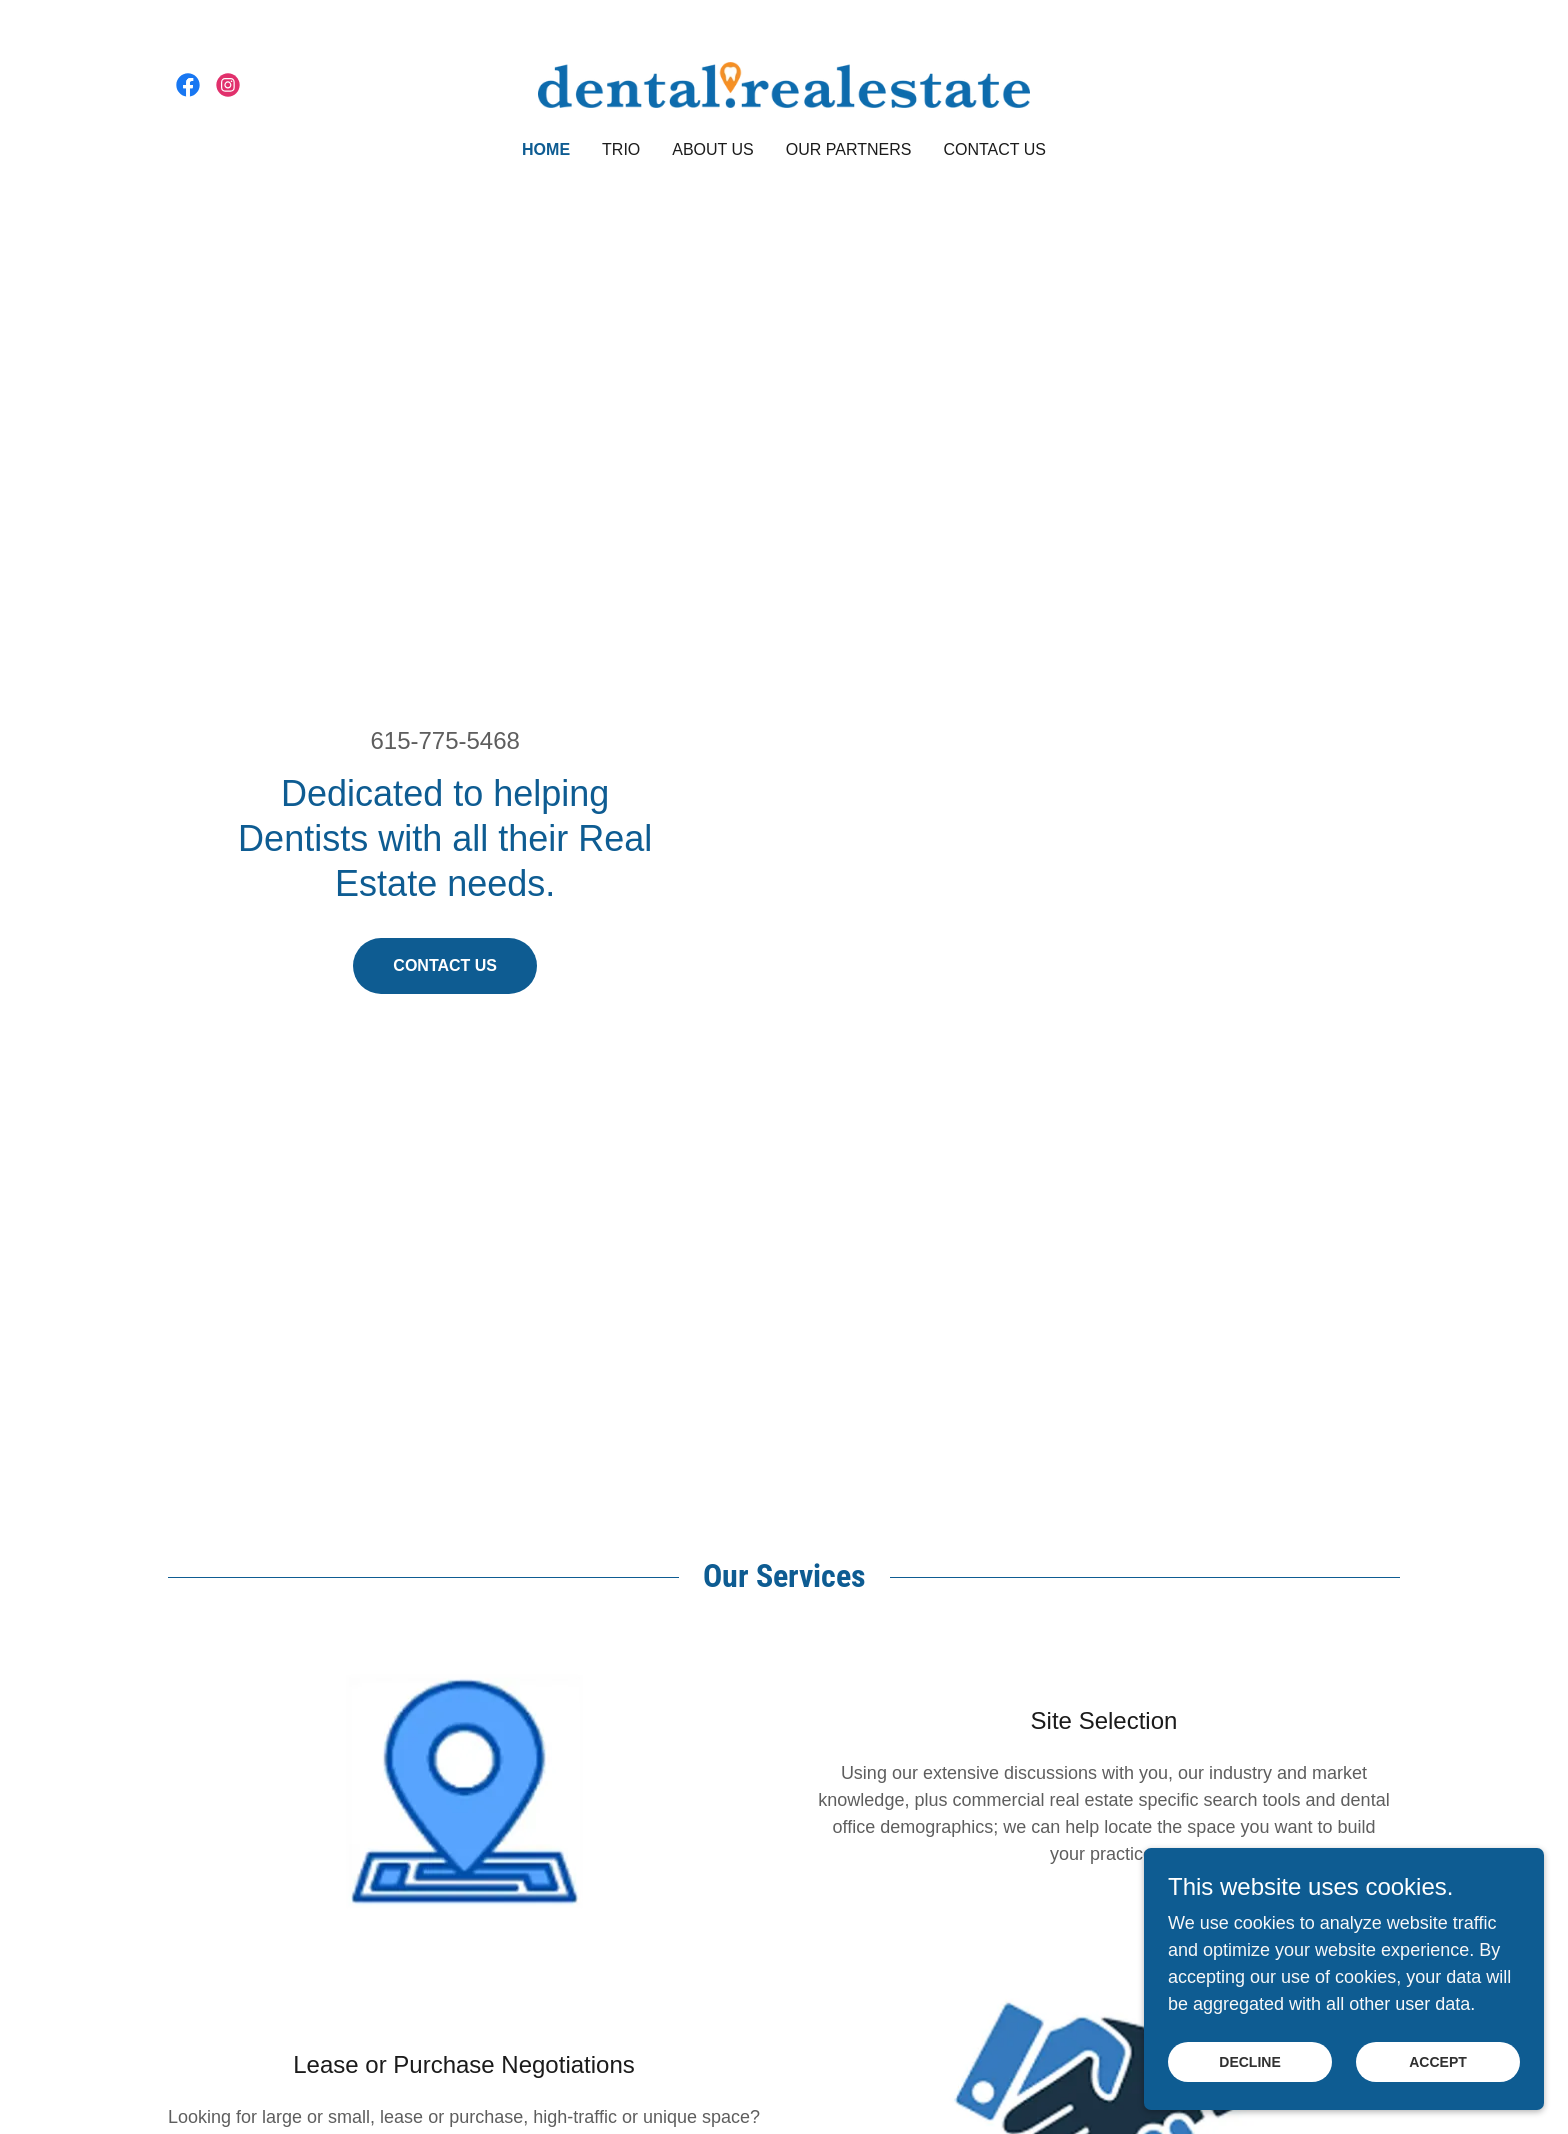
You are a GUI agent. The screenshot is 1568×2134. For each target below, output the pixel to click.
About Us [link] (713, 149)
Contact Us (445, 965)
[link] (188, 85)
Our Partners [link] (849, 149)
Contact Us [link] (994, 149)
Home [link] (546, 149)
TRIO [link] (621, 149)
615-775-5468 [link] (444, 740)
